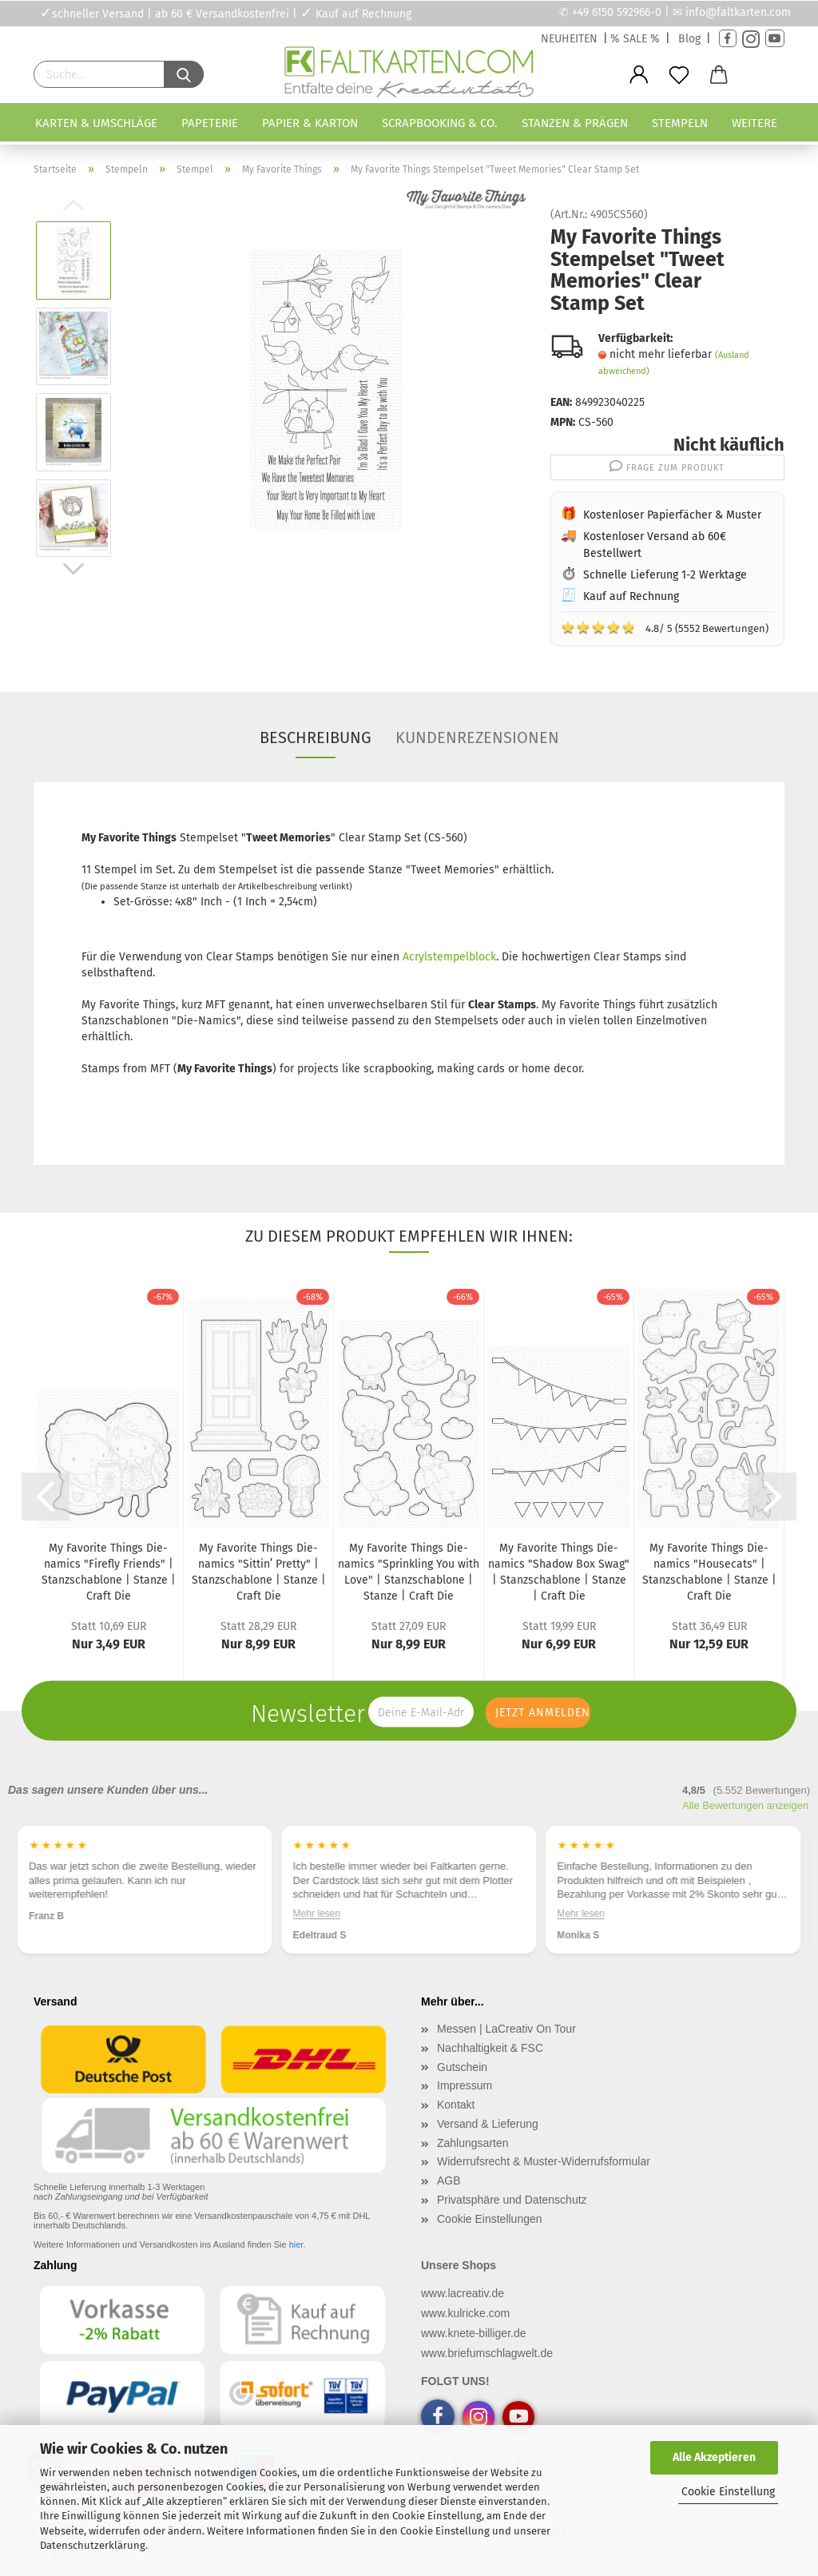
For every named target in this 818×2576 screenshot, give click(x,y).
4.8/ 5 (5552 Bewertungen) (664, 627)
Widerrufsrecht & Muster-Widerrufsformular (543, 2161)
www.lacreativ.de (462, 2293)
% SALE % (635, 39)
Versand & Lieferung (487, 2123)
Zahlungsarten (473, 2143)
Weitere (754, 123)
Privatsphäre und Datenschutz (512, 2199)
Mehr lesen (316, 1913)
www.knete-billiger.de (473, 2333)
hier (296, 2244)
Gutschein (462, 2067)
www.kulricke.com (465, 2313)
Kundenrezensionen (477, 737)
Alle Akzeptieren (714, 2457)
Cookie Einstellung (728, 2491)
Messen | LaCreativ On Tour (506, 2028)
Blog (689, 39)
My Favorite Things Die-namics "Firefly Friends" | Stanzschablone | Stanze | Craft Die (109, 1572)
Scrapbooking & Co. (440, 123)
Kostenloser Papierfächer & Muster (672, 515)
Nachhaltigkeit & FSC (490, 2047)
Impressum (464, 2085)
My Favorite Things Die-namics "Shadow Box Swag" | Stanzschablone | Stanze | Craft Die (558, 1572)
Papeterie (209, 123)
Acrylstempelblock (449, 957)
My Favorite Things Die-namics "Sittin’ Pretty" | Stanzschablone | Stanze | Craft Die (259, 1572)
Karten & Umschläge (96, 123)
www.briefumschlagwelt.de (487, 2353)
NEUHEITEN (569, 39)
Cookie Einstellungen (489, 2218)
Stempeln (680, 123)
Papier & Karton (310, 123)
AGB (449, 2180)
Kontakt (456, 2104)
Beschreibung (315, 737)
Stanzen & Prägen (575, 123)
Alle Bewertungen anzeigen (745, 1805)
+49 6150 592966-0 (616, 12)
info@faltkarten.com (738, 12)
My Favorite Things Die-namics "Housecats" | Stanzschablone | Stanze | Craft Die (709, 1572)
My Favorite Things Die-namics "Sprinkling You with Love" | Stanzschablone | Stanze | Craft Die (408, 1572)
